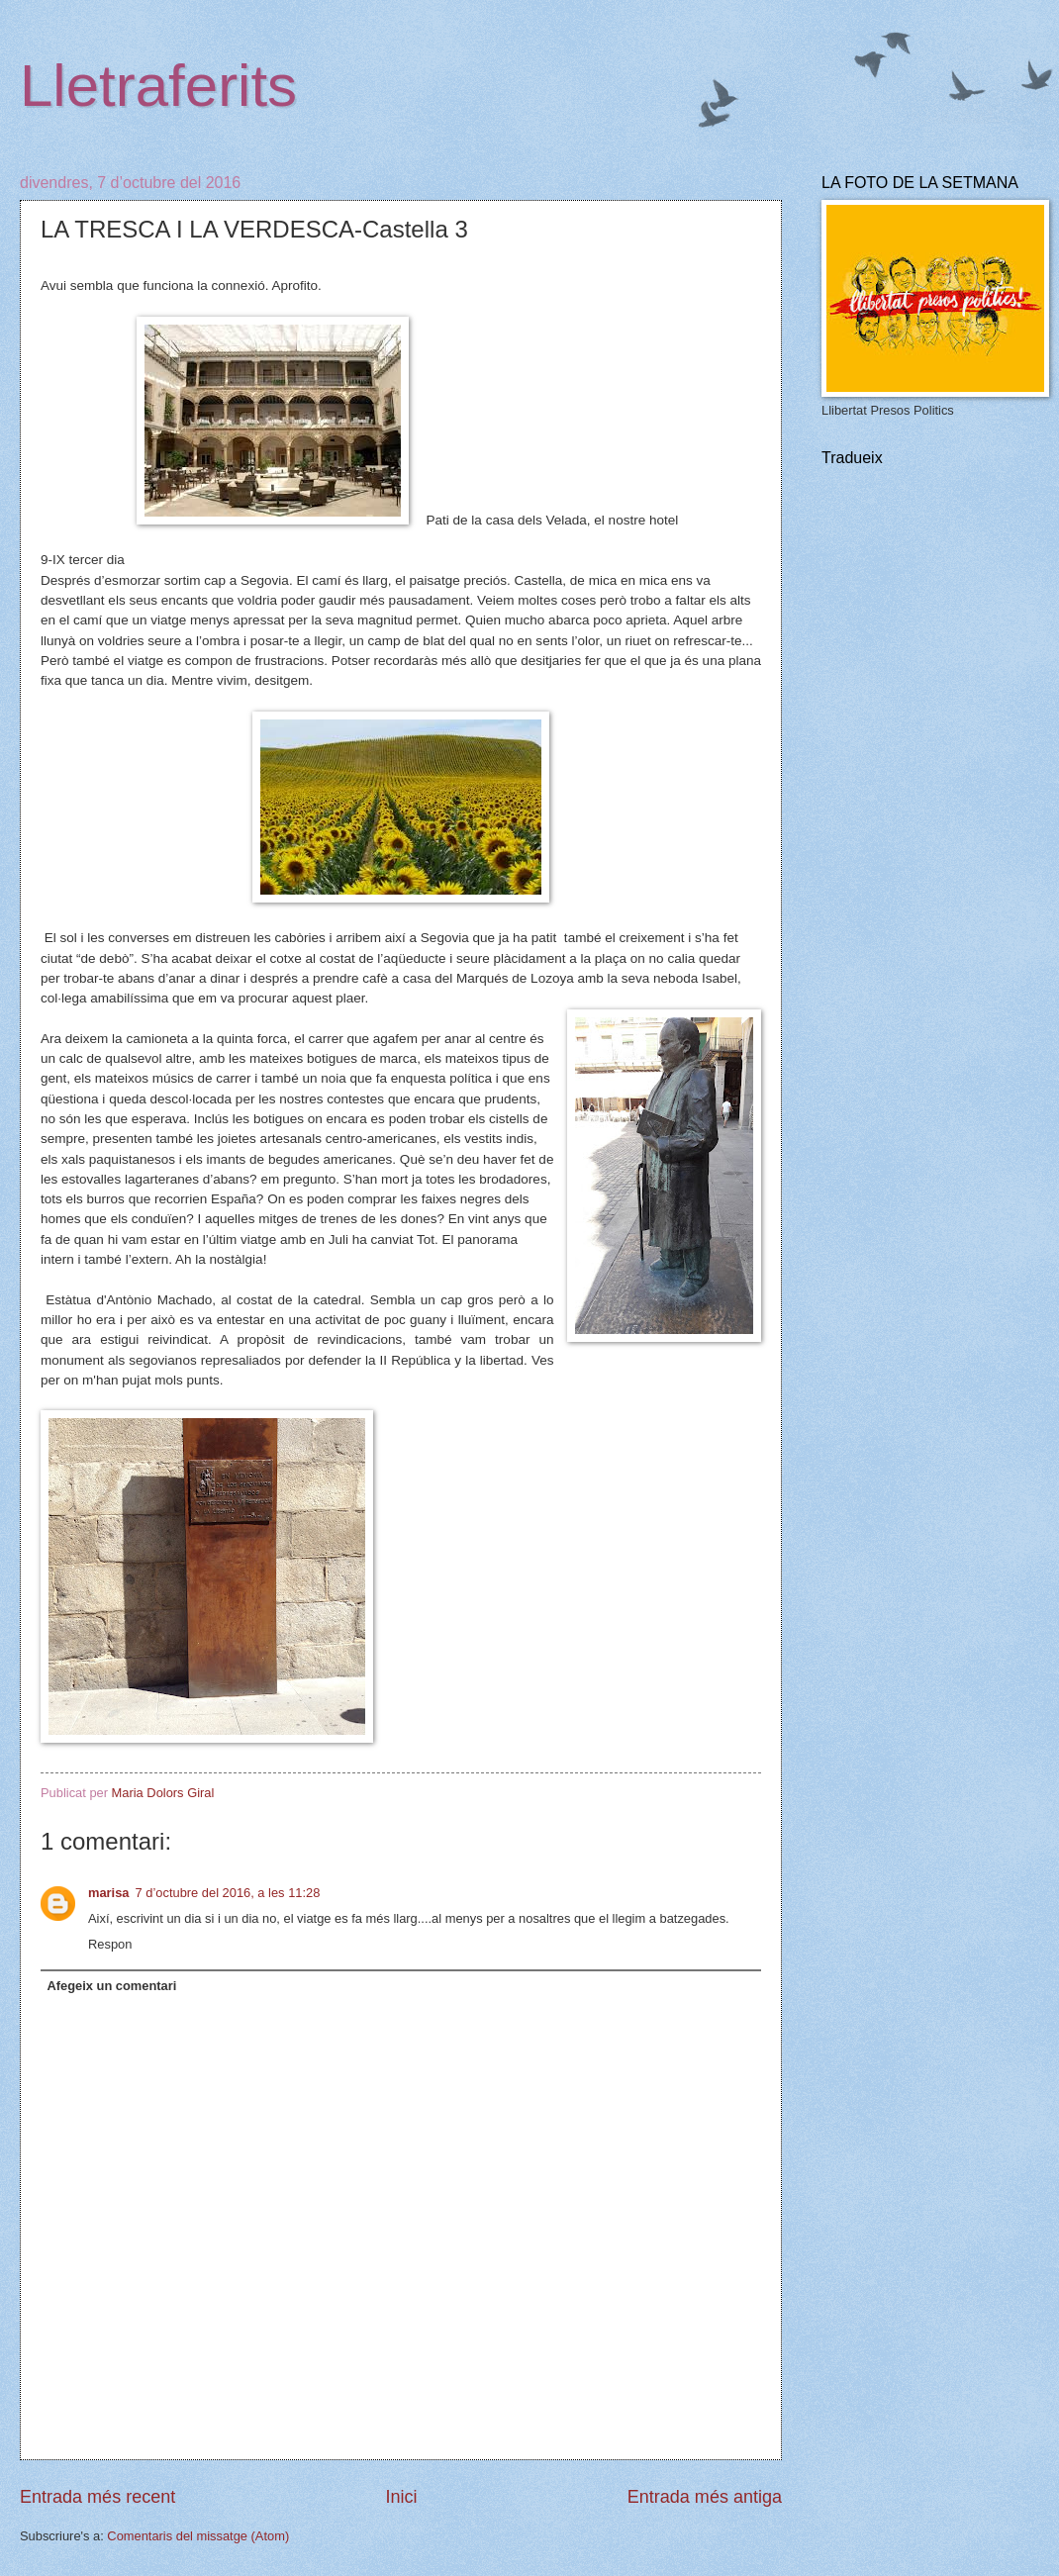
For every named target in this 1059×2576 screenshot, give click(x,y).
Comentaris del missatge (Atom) (198, 2535)
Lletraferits (158, 85)
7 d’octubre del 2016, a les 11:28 (228, 1892)
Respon (110, 1944)
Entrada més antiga (704, 2497)
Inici (401, 2497)
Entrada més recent (97, 2497)
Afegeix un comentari (111, 1985)
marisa (109, 1892)
